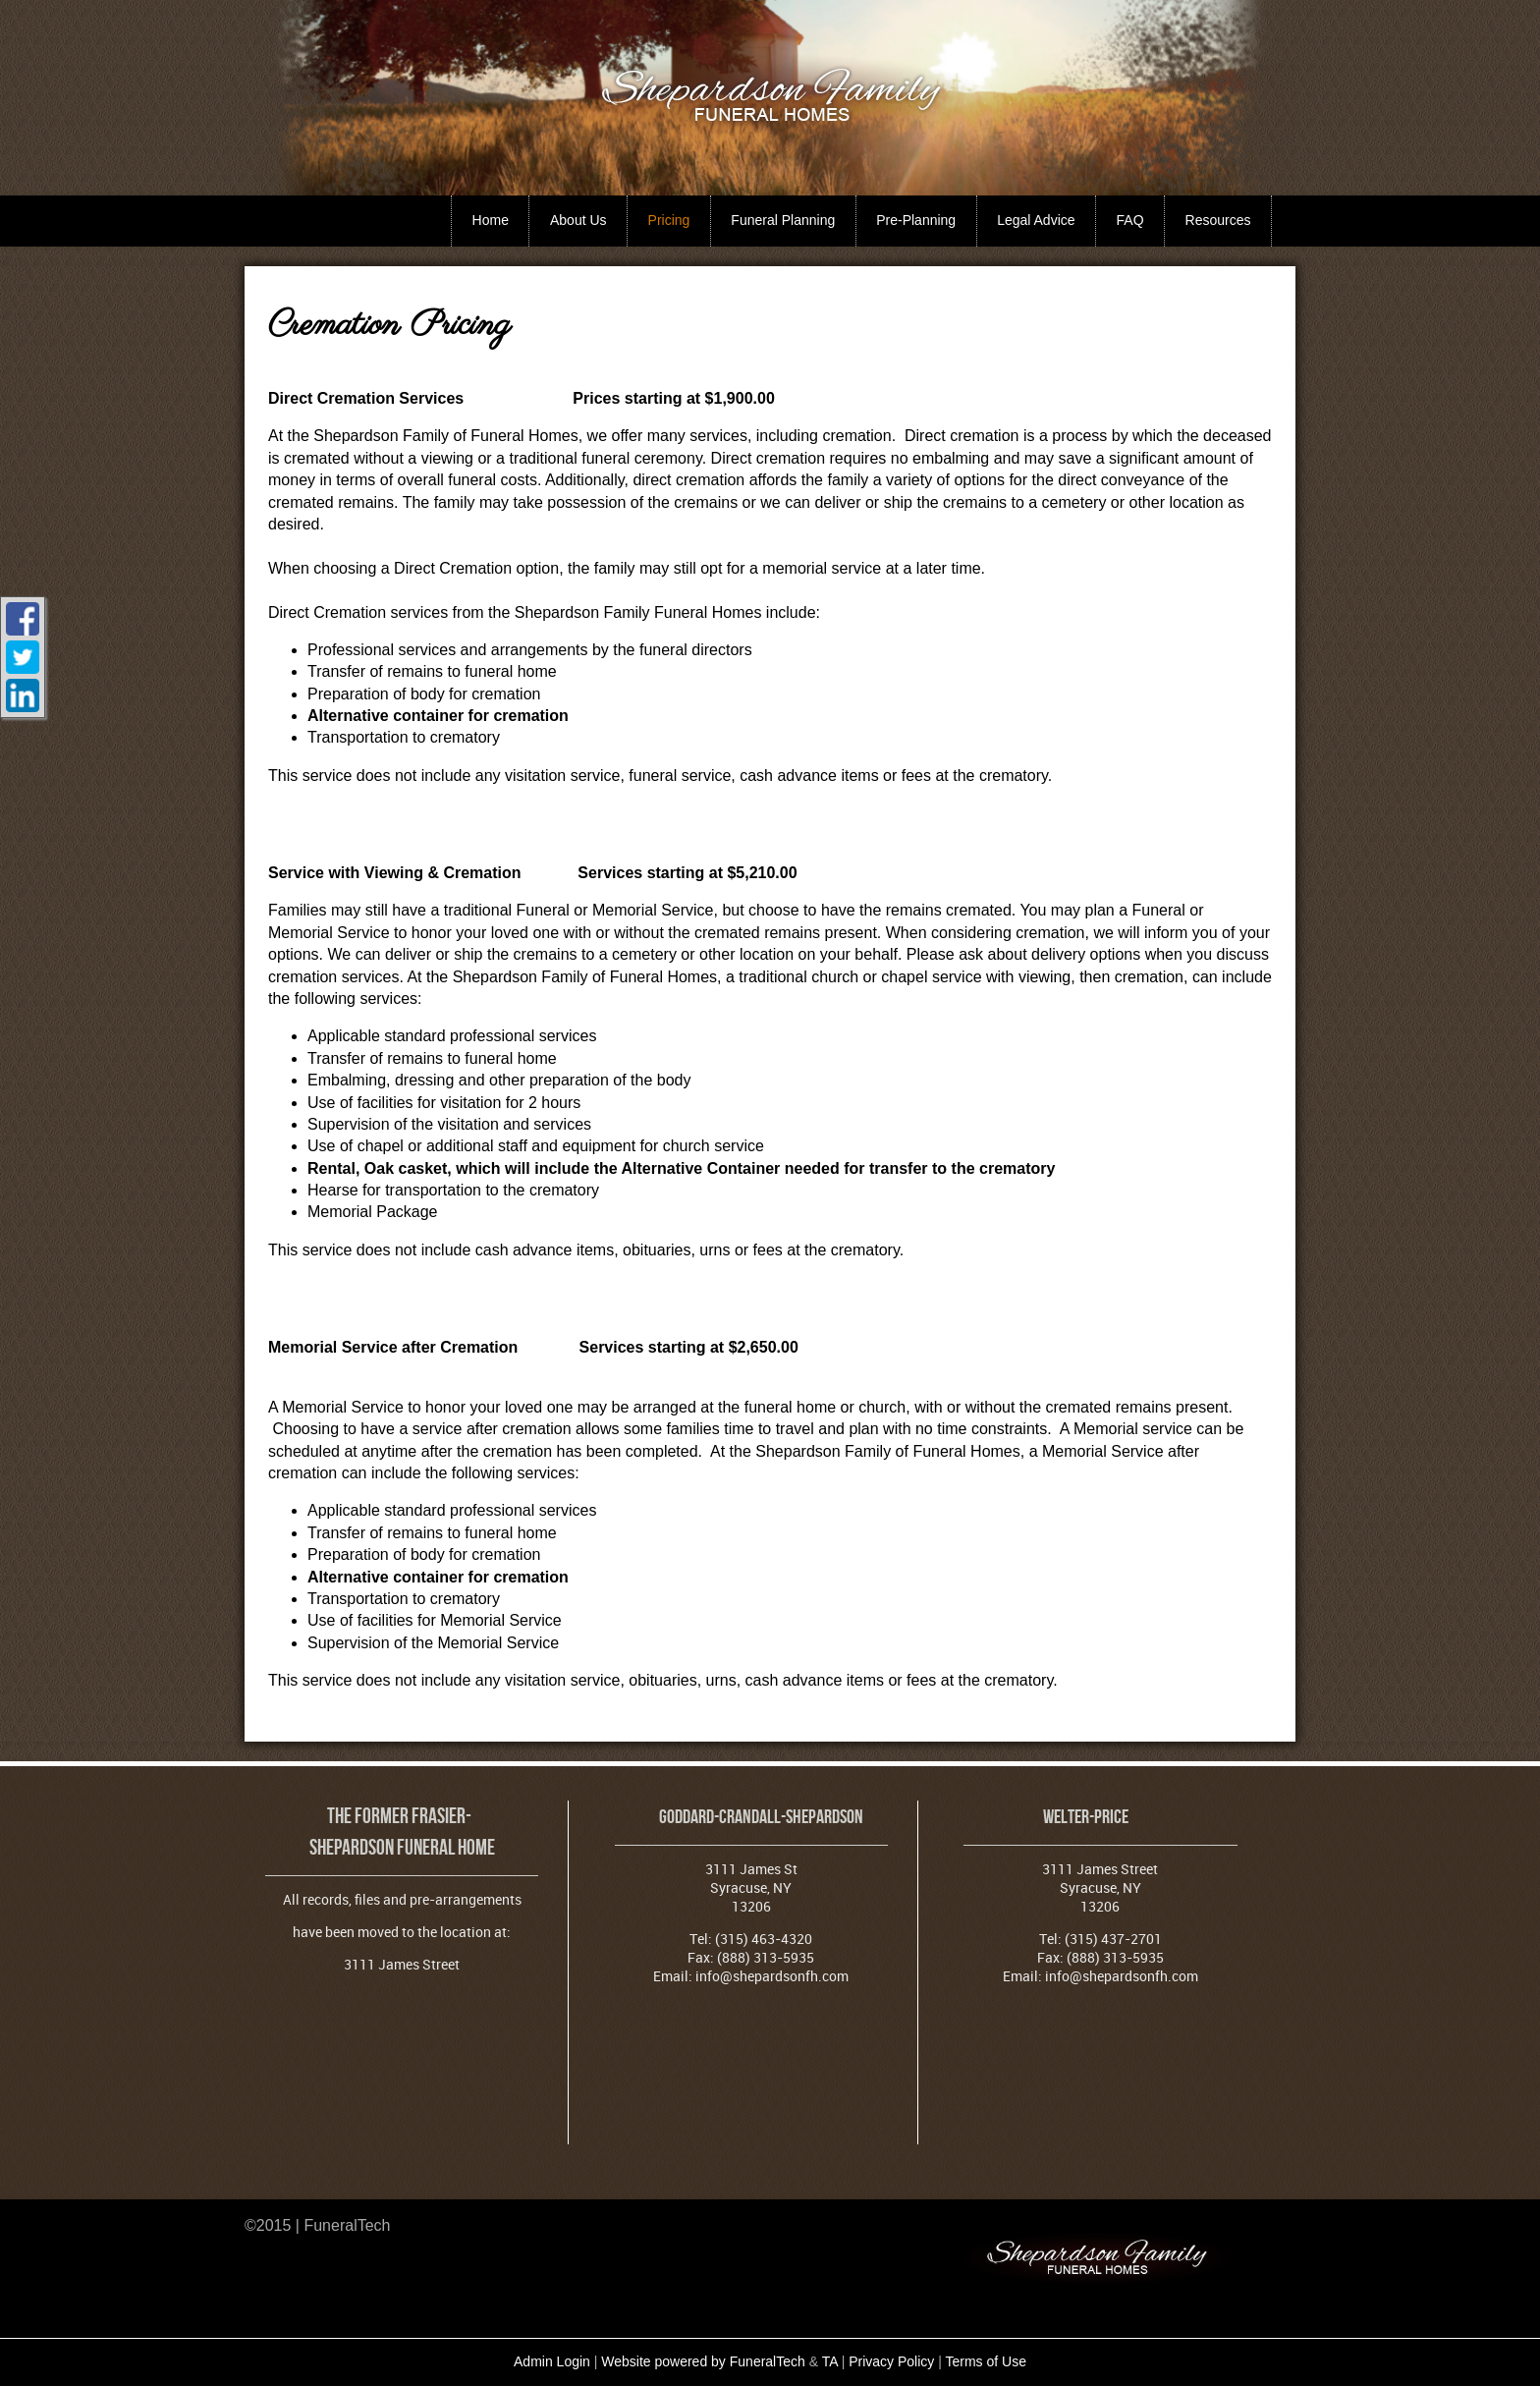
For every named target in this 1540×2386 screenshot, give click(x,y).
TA (830, 2361)
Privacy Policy (891, 2361)
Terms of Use (986, 2361)
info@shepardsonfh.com (772, 1976)
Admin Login (552, 2361)
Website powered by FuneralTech (703, 2361)
